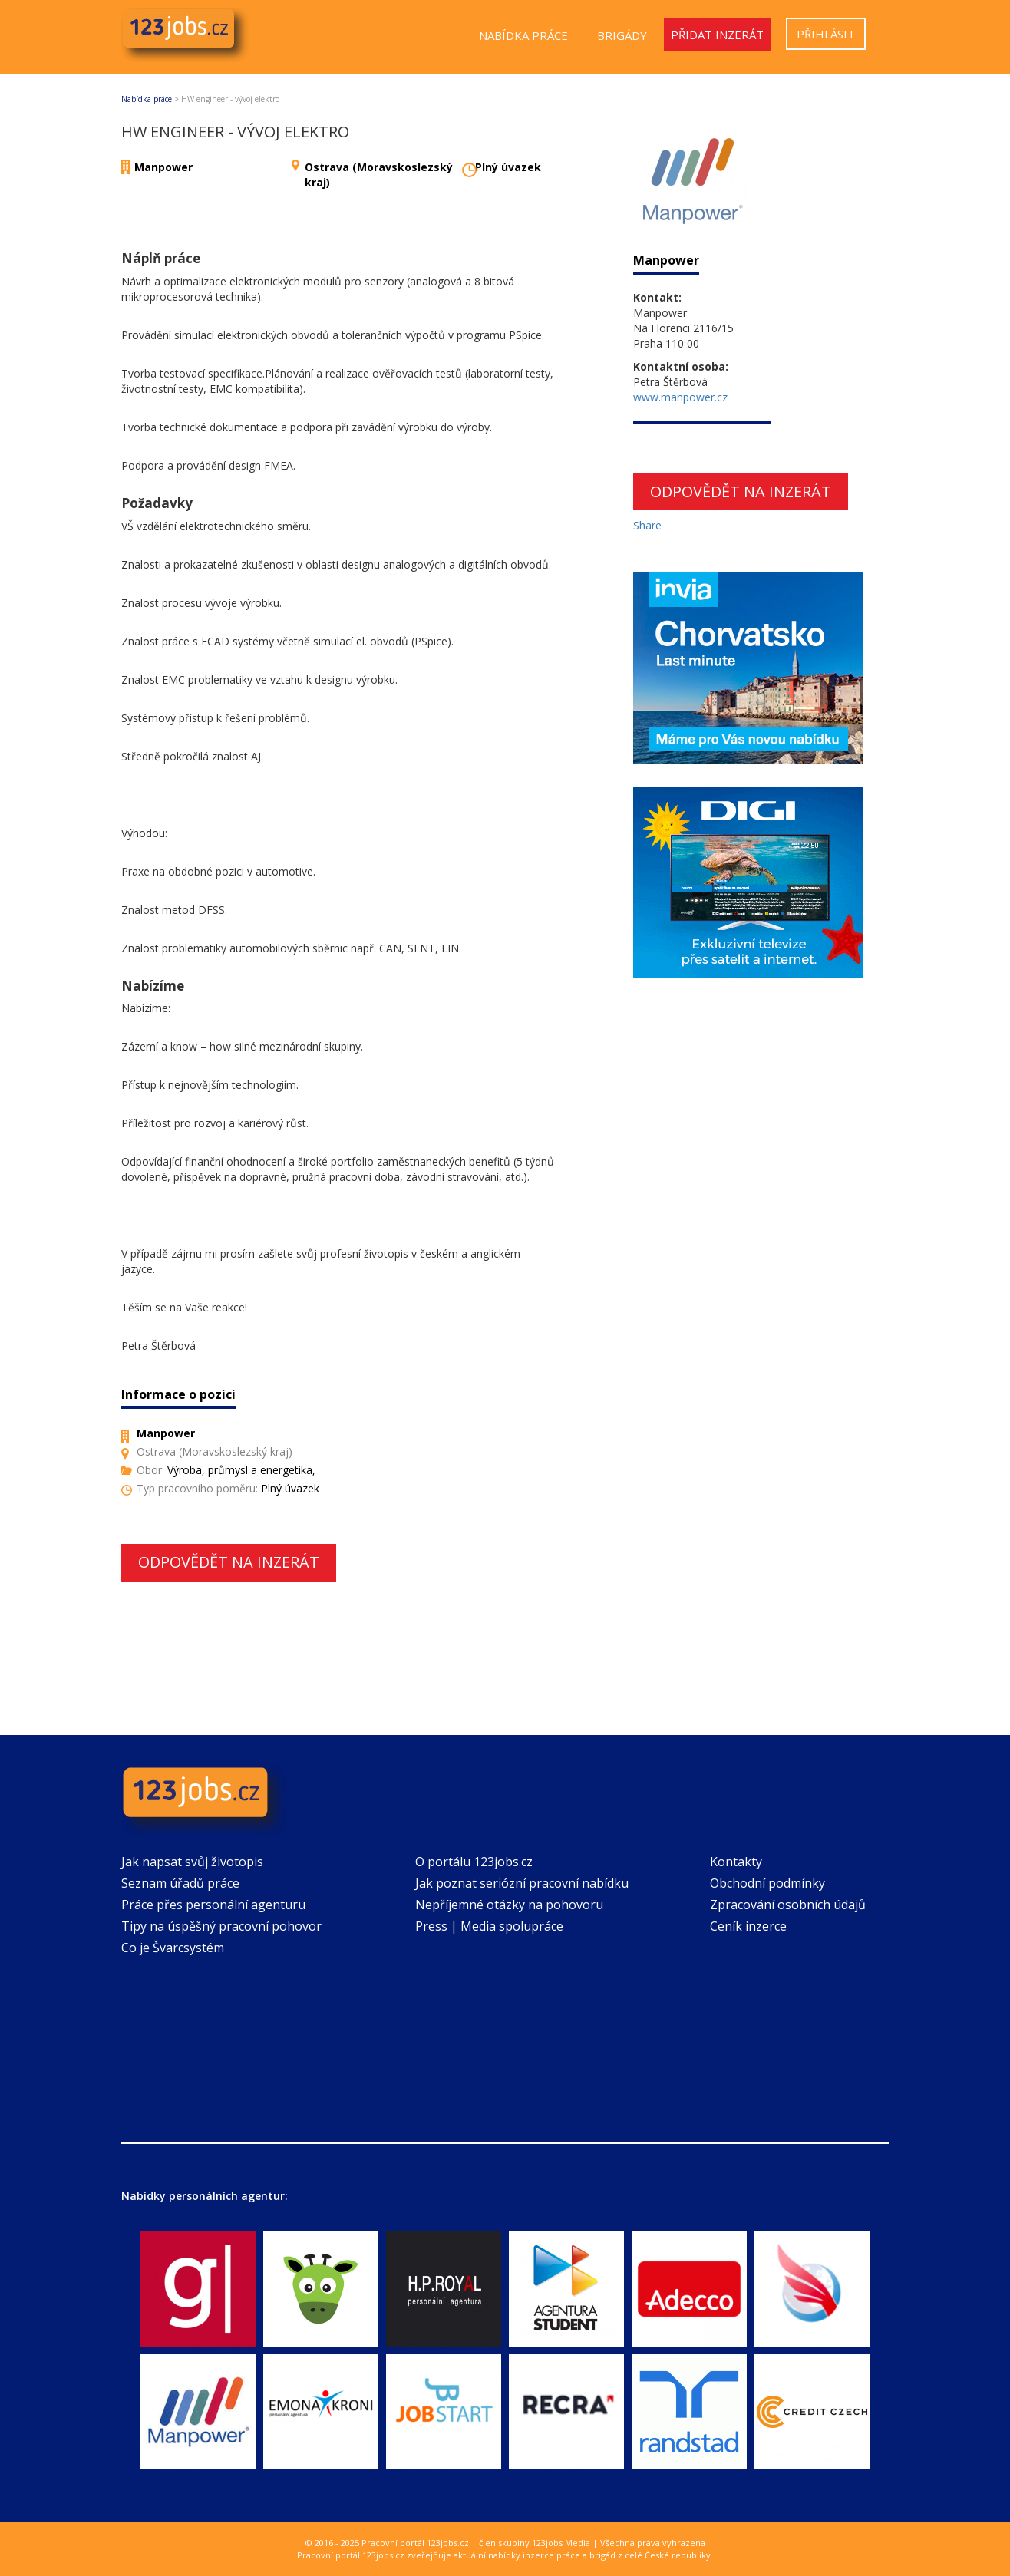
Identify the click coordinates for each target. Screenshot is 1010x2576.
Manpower (163, 167)
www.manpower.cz (680, 397)
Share (647, 525)
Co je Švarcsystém (172, 1947)
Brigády (622, 35)
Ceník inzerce (748, 1926)
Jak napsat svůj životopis (192, 1861)
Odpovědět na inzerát (228, 1562)
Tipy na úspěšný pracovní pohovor (221, 1926)
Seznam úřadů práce (180, 1883)
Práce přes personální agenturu (213, 1904)
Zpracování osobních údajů (788, 1904)
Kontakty (736, 1861)
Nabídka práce (523, 35)
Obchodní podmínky (767, 1883)
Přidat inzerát (717, 34)
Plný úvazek (508, 167)
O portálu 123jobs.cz (474, 1861)
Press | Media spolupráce (489, 1926)
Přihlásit (826, 33)
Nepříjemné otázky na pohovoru (509, 1904)
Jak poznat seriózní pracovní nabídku (522, 1883)
